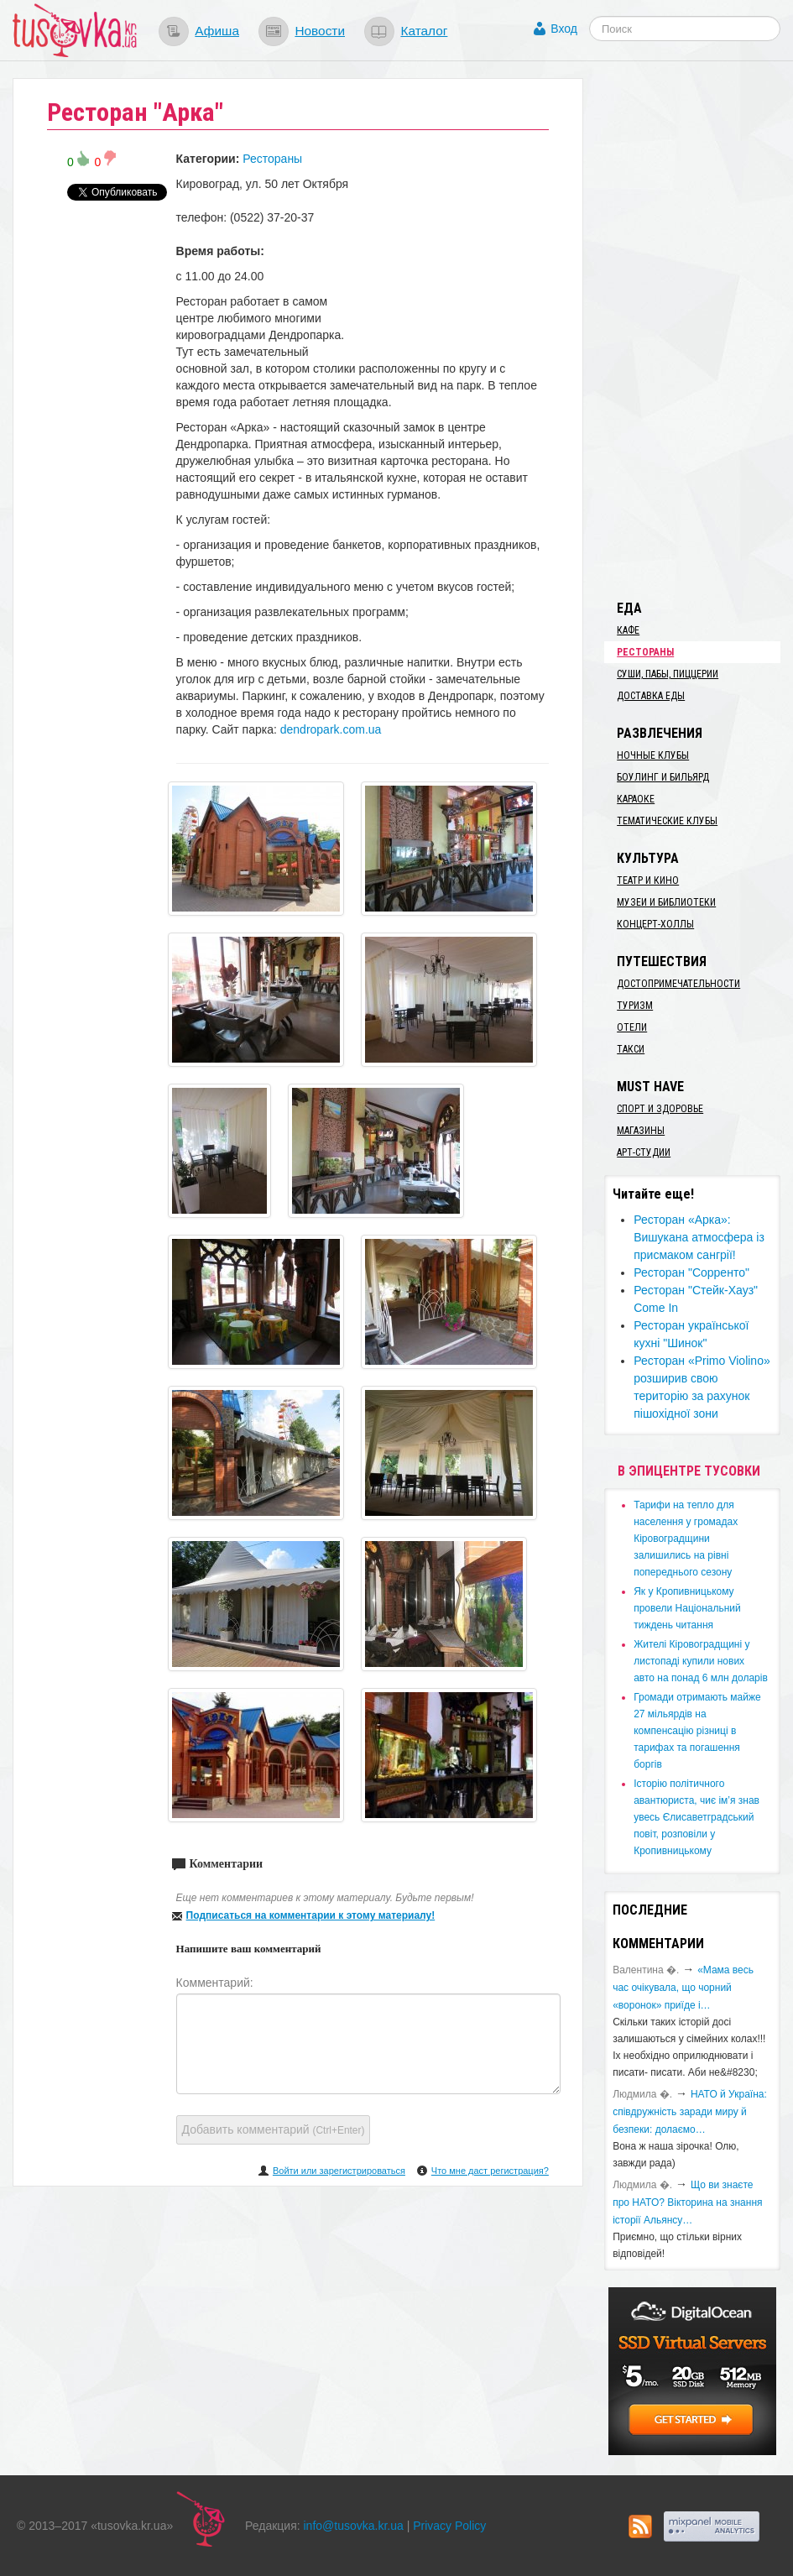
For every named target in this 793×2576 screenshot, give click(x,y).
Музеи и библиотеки (666, 902)
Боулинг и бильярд (663, 777)
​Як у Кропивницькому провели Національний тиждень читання (687, 1608)
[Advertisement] (698, 330)
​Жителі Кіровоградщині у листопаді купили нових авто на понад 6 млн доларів (701, 1661)
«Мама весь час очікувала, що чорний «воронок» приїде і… (683, 1987)
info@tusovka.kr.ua (354, 2525)
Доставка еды (651, 696)
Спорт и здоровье (660, 1109)
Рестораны (272, 158)
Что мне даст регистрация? (490, 2171)
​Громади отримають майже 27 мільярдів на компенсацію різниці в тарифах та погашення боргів (697, 1730)
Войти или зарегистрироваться (339, 2171)
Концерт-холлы (655, 924)
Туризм (635, 1005)
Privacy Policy (449, 2525)
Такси (630, 1049)
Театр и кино (648, 880)
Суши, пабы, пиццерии (667, 674)
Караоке (636, 799)
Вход (563, 28)
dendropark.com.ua (331, 729)
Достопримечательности (678, 984)
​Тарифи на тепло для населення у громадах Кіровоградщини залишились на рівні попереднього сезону (686, 1538)
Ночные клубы (653, 755)
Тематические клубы (667, 821)
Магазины (641, 1130)
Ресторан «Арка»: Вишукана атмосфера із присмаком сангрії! (699, 1237)
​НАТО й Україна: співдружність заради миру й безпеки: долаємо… (690, 2111)
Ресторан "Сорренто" (691, 1272)
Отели (632, 1027)
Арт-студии (643, 1152)
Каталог (423, 31)
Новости (320, 31)
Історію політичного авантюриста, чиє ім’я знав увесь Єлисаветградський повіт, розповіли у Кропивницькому (696, 1817)
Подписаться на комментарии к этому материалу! (311, 1915)
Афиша (217, 31)
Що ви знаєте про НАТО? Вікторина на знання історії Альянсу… (687, 2202)
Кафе (628, 630)
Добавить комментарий (273, 2129)
